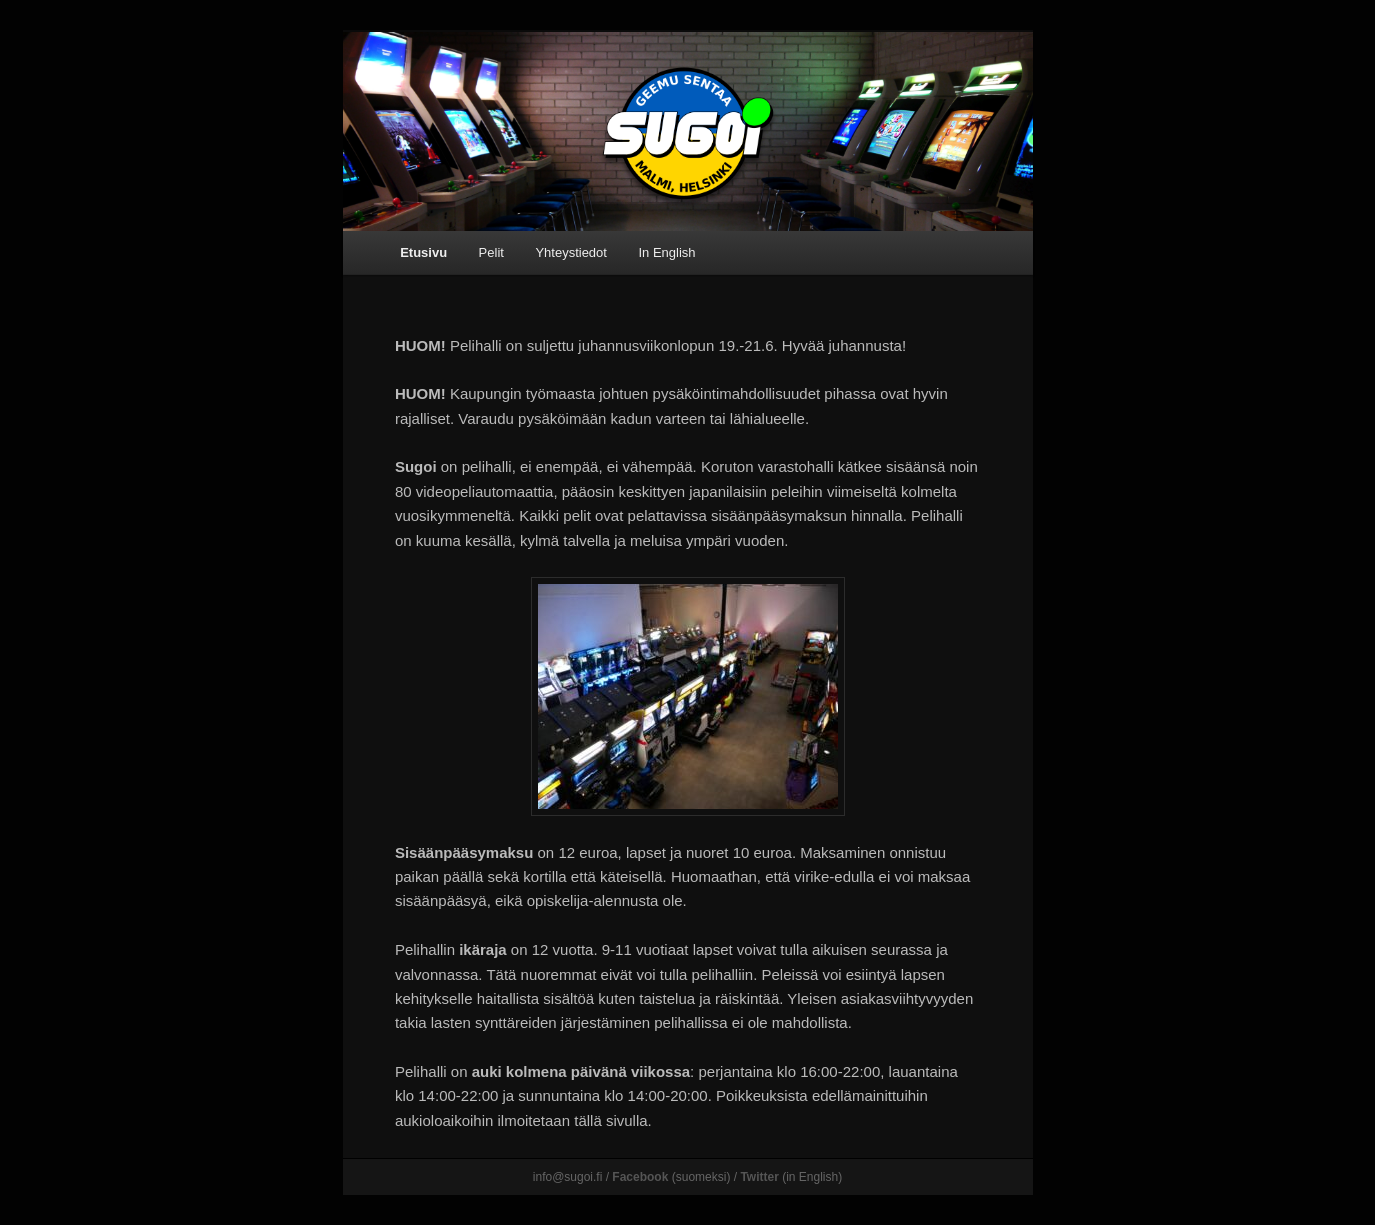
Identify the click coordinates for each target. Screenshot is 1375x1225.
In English (666, 252)
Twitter (759, 1177)
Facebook (640, 1177)
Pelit (491, 252)
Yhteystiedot (571, 252)
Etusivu (423, 252)
